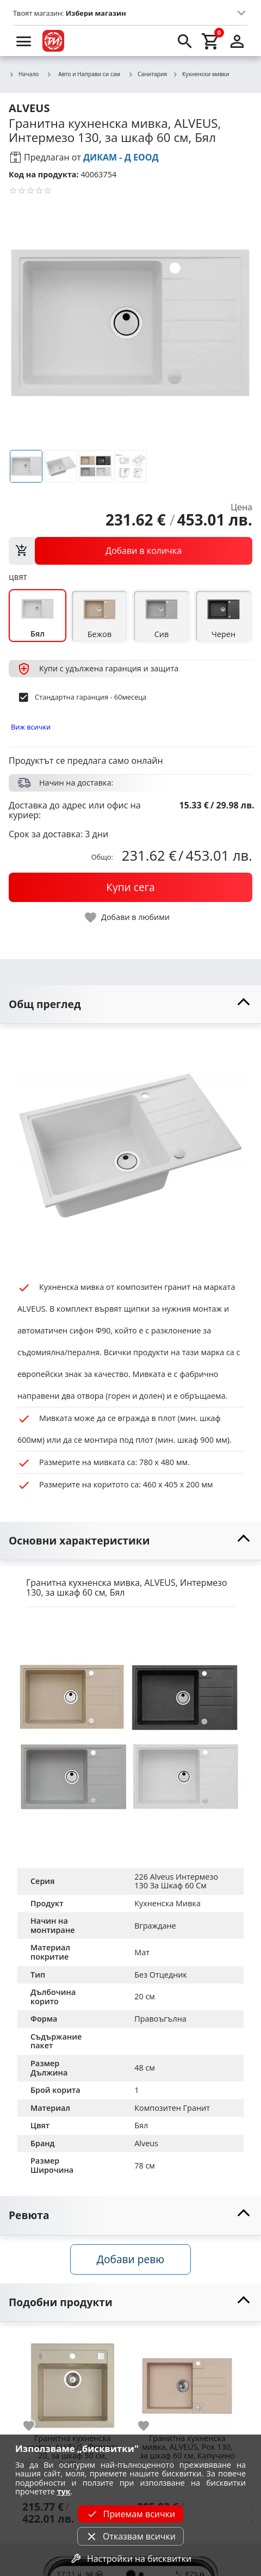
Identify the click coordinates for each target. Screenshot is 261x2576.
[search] (185, 41)
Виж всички (31, 727)
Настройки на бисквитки (130, 2558)
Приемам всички (130, 2514)
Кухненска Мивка (167, 1903)
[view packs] (130, 550)
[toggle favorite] (128, 917)
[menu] (24, 41)
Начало (24, 74)
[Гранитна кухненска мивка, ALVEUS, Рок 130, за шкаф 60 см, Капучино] (187, 2381)
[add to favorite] (35, 2426)
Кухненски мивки (200, 74)
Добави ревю (130, 2259)
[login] (237, 41)
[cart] (211, 41)
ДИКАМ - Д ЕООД (121, 157)
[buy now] (130, 887)
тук (64, 2491)
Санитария (147, 74)
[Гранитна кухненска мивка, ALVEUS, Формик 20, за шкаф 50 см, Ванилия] (72, 2381)
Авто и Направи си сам (83, 74)
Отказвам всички (130, 2536)
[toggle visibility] (130, 1004)
